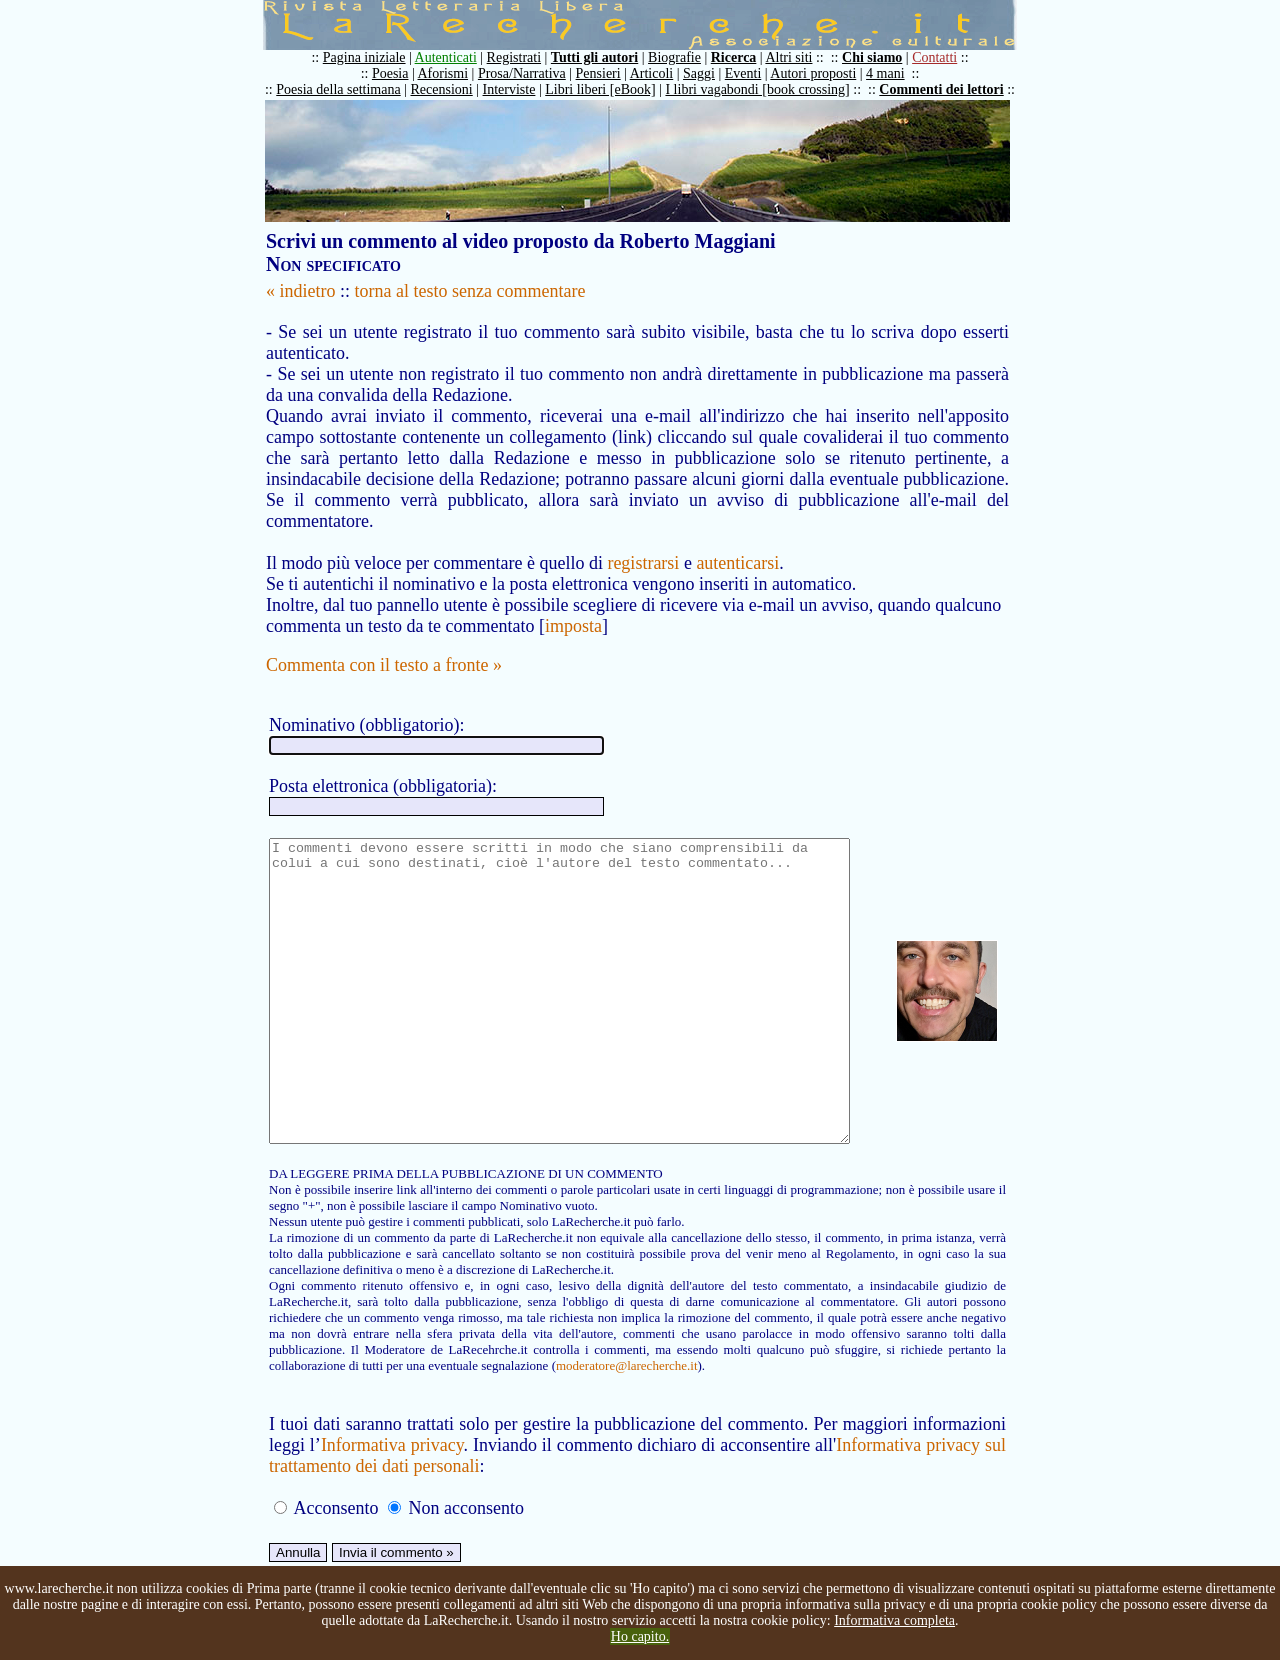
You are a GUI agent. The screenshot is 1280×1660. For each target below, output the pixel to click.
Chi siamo (882, 57)
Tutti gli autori (604, 57)
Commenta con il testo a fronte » (384, 644)
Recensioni (452, 89)
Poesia (400, 73)
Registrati (524, 57)
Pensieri (608, 73)
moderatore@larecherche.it (415, 1404)
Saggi (709, 73)
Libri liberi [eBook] (610, 89)
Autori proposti (823, 73)
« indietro (301, 291)
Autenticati (456, 57)
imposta (573, 605)
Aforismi (453, 73)
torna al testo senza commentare (470, 291)
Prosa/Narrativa (532, 73)
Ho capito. (640, 1636)
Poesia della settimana (348, 89)
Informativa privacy (395, 1484)
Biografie (684, 57)
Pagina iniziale (374, 57)
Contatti (944, 57)
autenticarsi (737, 542)
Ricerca (744, 57)
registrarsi (643, 542)
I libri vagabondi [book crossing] (767, 89)
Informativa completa (894, 1620)
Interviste (519, 89)
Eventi (753, 73)
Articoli (662, 73)
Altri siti (798, 57)
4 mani (895, 73)
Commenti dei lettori (951, 89)
